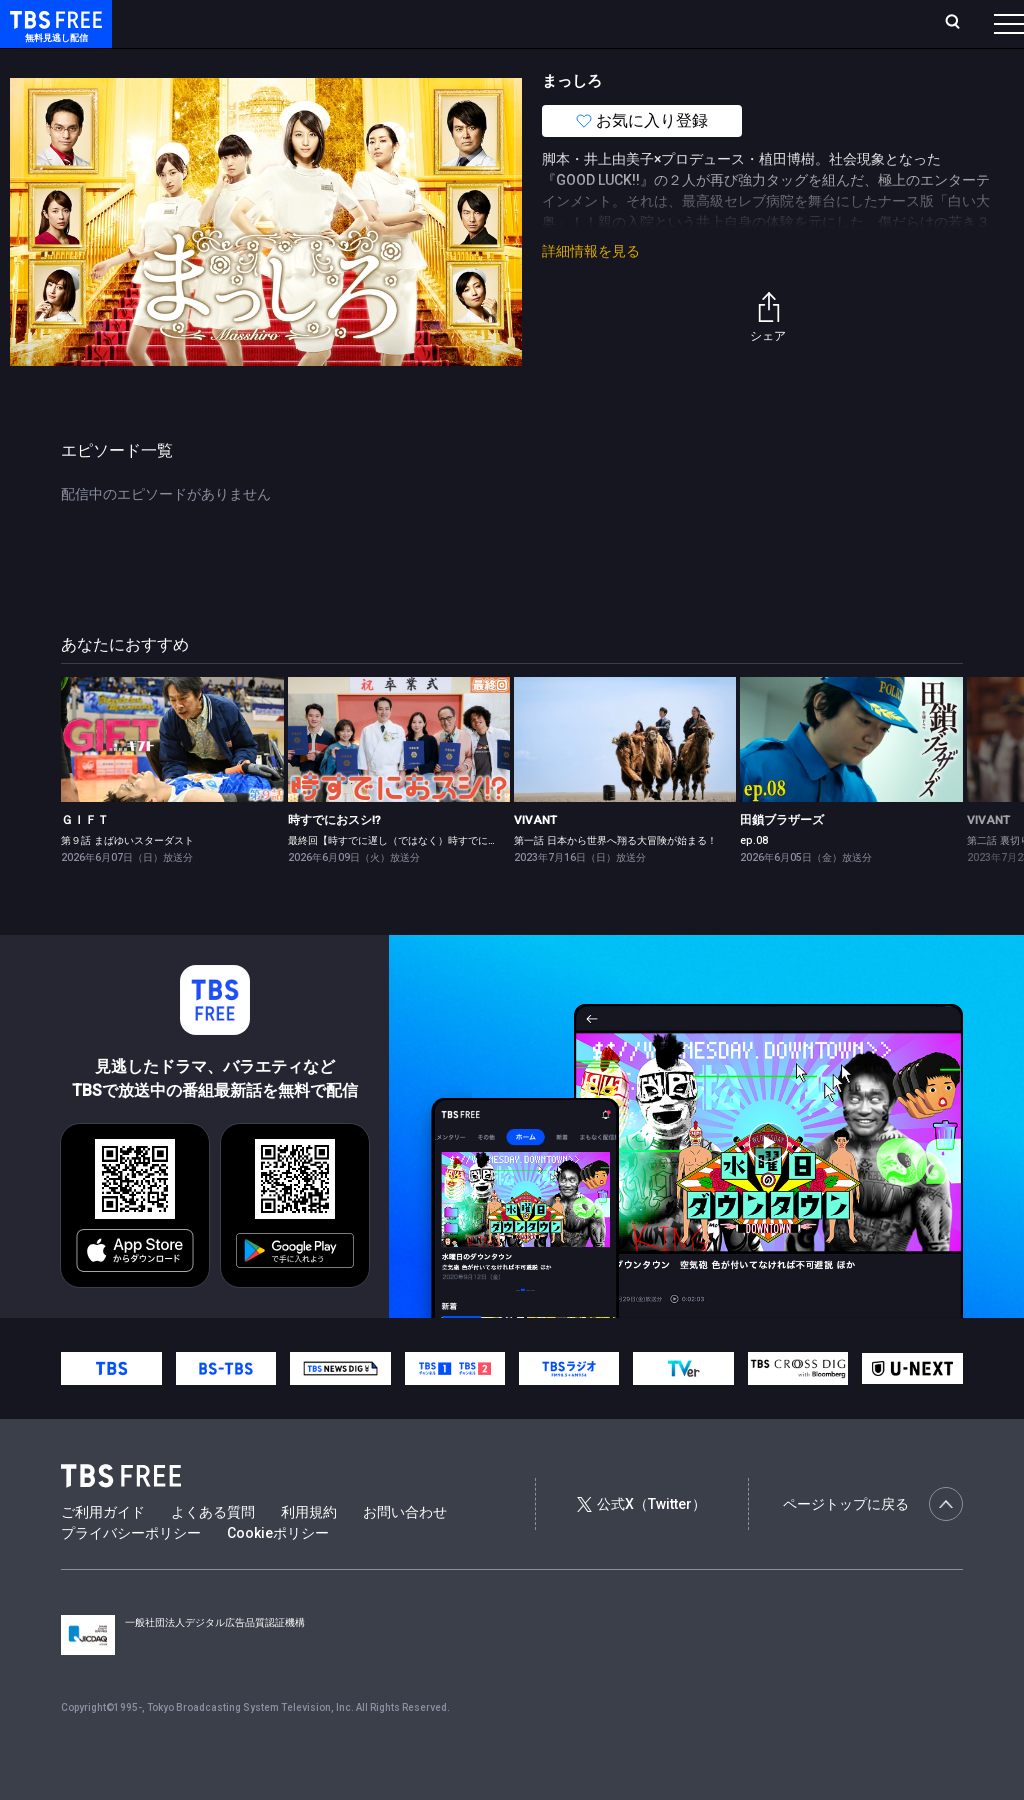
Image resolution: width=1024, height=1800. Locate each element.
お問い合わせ (405, 1552)
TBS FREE (53, 35)
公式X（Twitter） (641, 1544)
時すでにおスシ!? (334, 860)
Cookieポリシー (278, 1573)
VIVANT (535, 860)
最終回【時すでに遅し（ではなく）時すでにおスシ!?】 (412, 880)
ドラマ (403, 63)
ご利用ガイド (103, 1552)
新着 (217, 63)
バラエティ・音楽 (499, 63)
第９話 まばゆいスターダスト (127, 880)
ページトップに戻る (873, 1544)
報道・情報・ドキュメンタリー (661, 63)
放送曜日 (295, 23)
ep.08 (754, 880)
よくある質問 (213, 1552)
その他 (793, 63)
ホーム (226, 23)
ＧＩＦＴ (85, 860)
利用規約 (309, 1552)
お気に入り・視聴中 (595, 23)
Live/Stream (472, 23)
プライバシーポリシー (131, 1573)
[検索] (820, 23)
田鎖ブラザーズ (782, 860)
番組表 (961, 23)
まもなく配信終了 (307, 63)
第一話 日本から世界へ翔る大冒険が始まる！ (615, 880)
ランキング (378, 23)
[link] (172, 779)
